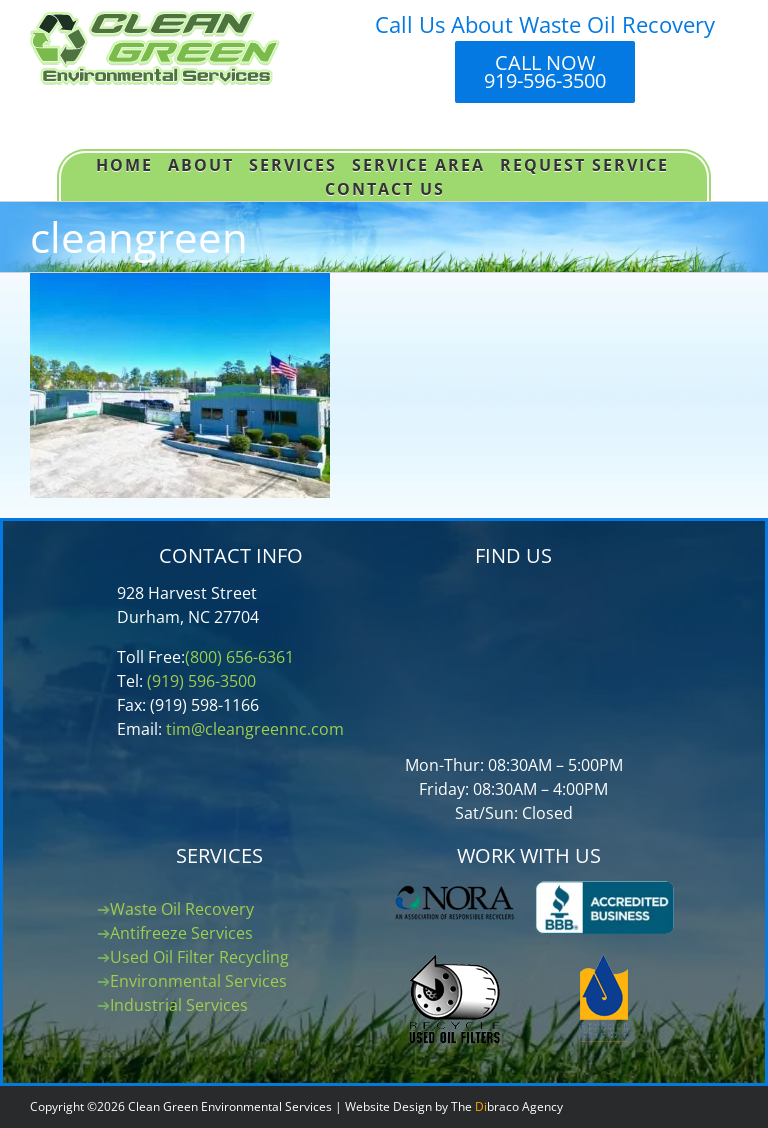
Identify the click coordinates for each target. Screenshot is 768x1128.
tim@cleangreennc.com (255, 729)
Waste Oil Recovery (182, 909)
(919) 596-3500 (201, 681)
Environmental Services (198, 981)
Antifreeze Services (181, 933)
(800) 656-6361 (239, 657)
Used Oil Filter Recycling (199, 957)
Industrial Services (179, 1005)
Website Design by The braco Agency (454, 1106)
